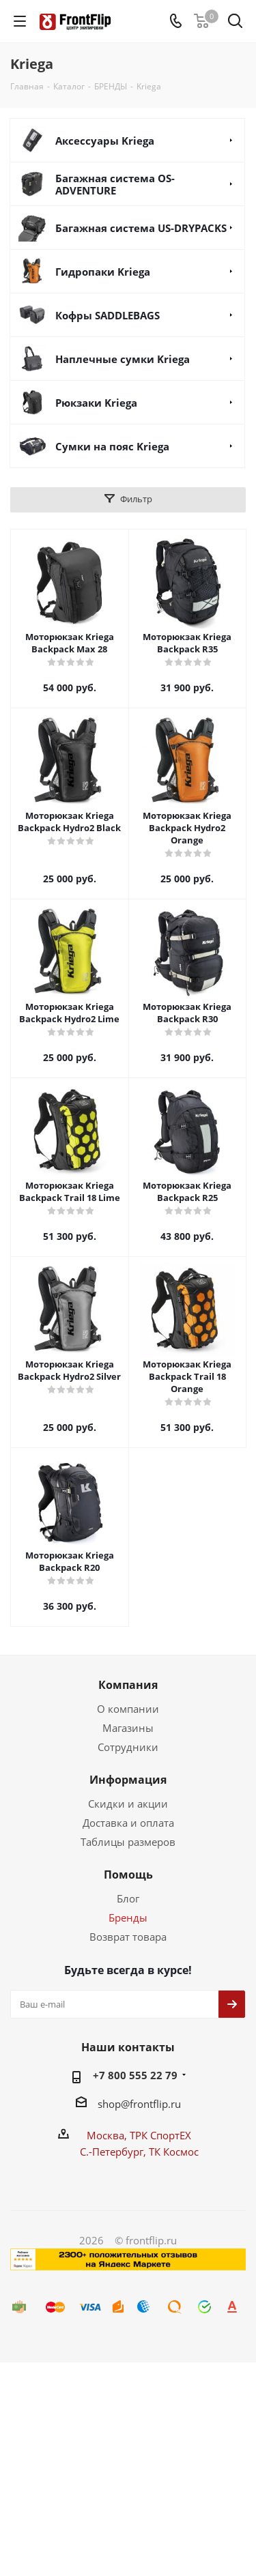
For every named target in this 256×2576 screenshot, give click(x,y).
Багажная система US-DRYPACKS (141, 228)
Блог (128, 1898)
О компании (128, 1709)
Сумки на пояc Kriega (112, 446)
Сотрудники (128, 1747)
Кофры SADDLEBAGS (107, 315)
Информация (128, 1779)
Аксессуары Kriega (104, 140)
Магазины (128, 1728)
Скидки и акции (128, 1803)
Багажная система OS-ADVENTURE (115, 184)
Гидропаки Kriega (102, 271)
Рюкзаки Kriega (96, 402)
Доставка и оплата (128, 1822)
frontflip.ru (155, 2104)
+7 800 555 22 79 (135, 2075)
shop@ (114, 2104)
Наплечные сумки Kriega (122, 359)
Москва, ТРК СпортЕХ (139, 2135)
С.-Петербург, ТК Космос (139, 2151)
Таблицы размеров (128, 1842)
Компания (128, 1684)
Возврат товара (128, 1936)
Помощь (128, 1874)
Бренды (128, 1917)
